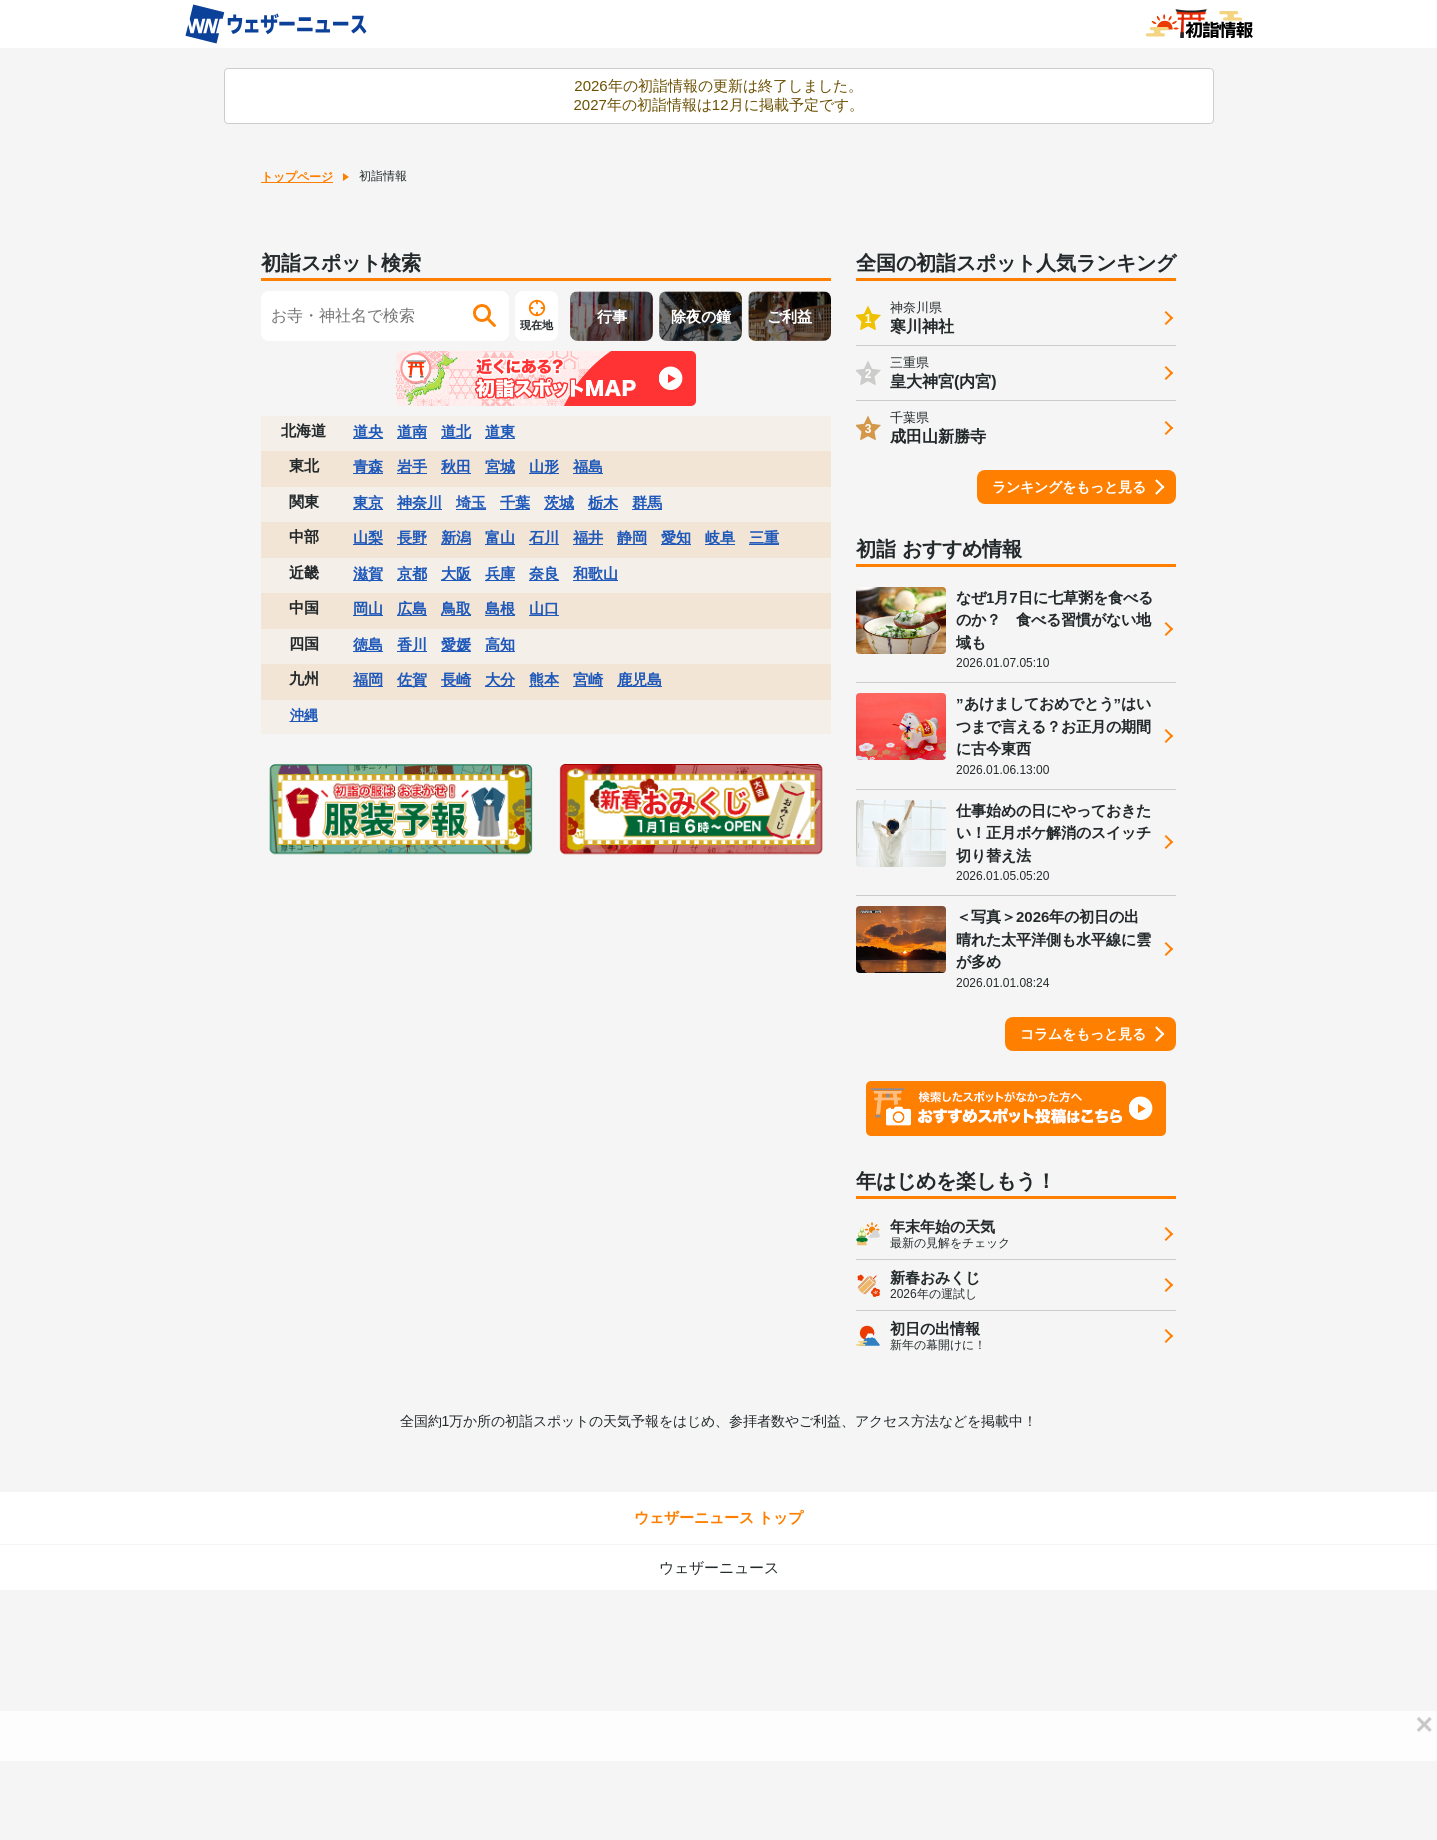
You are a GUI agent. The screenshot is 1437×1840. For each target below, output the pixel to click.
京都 (412, 573)
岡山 (368, 608)
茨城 (559, 502)
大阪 (456, 573)
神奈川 (419, 502)
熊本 (544, 679)
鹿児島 (639, 679)
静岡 (632, 537)
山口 (544, 608)
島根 (500, 608)
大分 (500, 679)
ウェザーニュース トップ (718, 1517)
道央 (368, 431)
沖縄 (304, 715)
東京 (368, 502)
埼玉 (471, 502)
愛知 (676, 537)
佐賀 (412, 679)
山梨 (368, 537)
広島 (412, 608)
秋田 (456, 466)
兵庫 (500, 573)
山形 (544, 466)
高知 (500, 644)
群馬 (647, 502)
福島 (588, 466)
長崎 (456, 679)
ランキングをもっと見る (1069, 487)
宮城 (500, 466)
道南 (412, 431)
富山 (500, 537)
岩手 (412, 466)
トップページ (297, 177)
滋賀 (368, 573)
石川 (544, 537)
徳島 (368, 644)
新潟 (456, 537)
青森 (368, 466)
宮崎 (588, 679)
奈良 (544, 573)
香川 (412, 644)
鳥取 (456, 608)
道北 (456, 431)
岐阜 (720, 537)
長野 (412, 537)
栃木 (603, 502)
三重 (764, 537)
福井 (588, 537)
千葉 (515, 502)
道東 (500, 431)
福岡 (368, 679)
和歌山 (595, 573)
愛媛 (456, 644)
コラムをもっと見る (1083, 1034)
